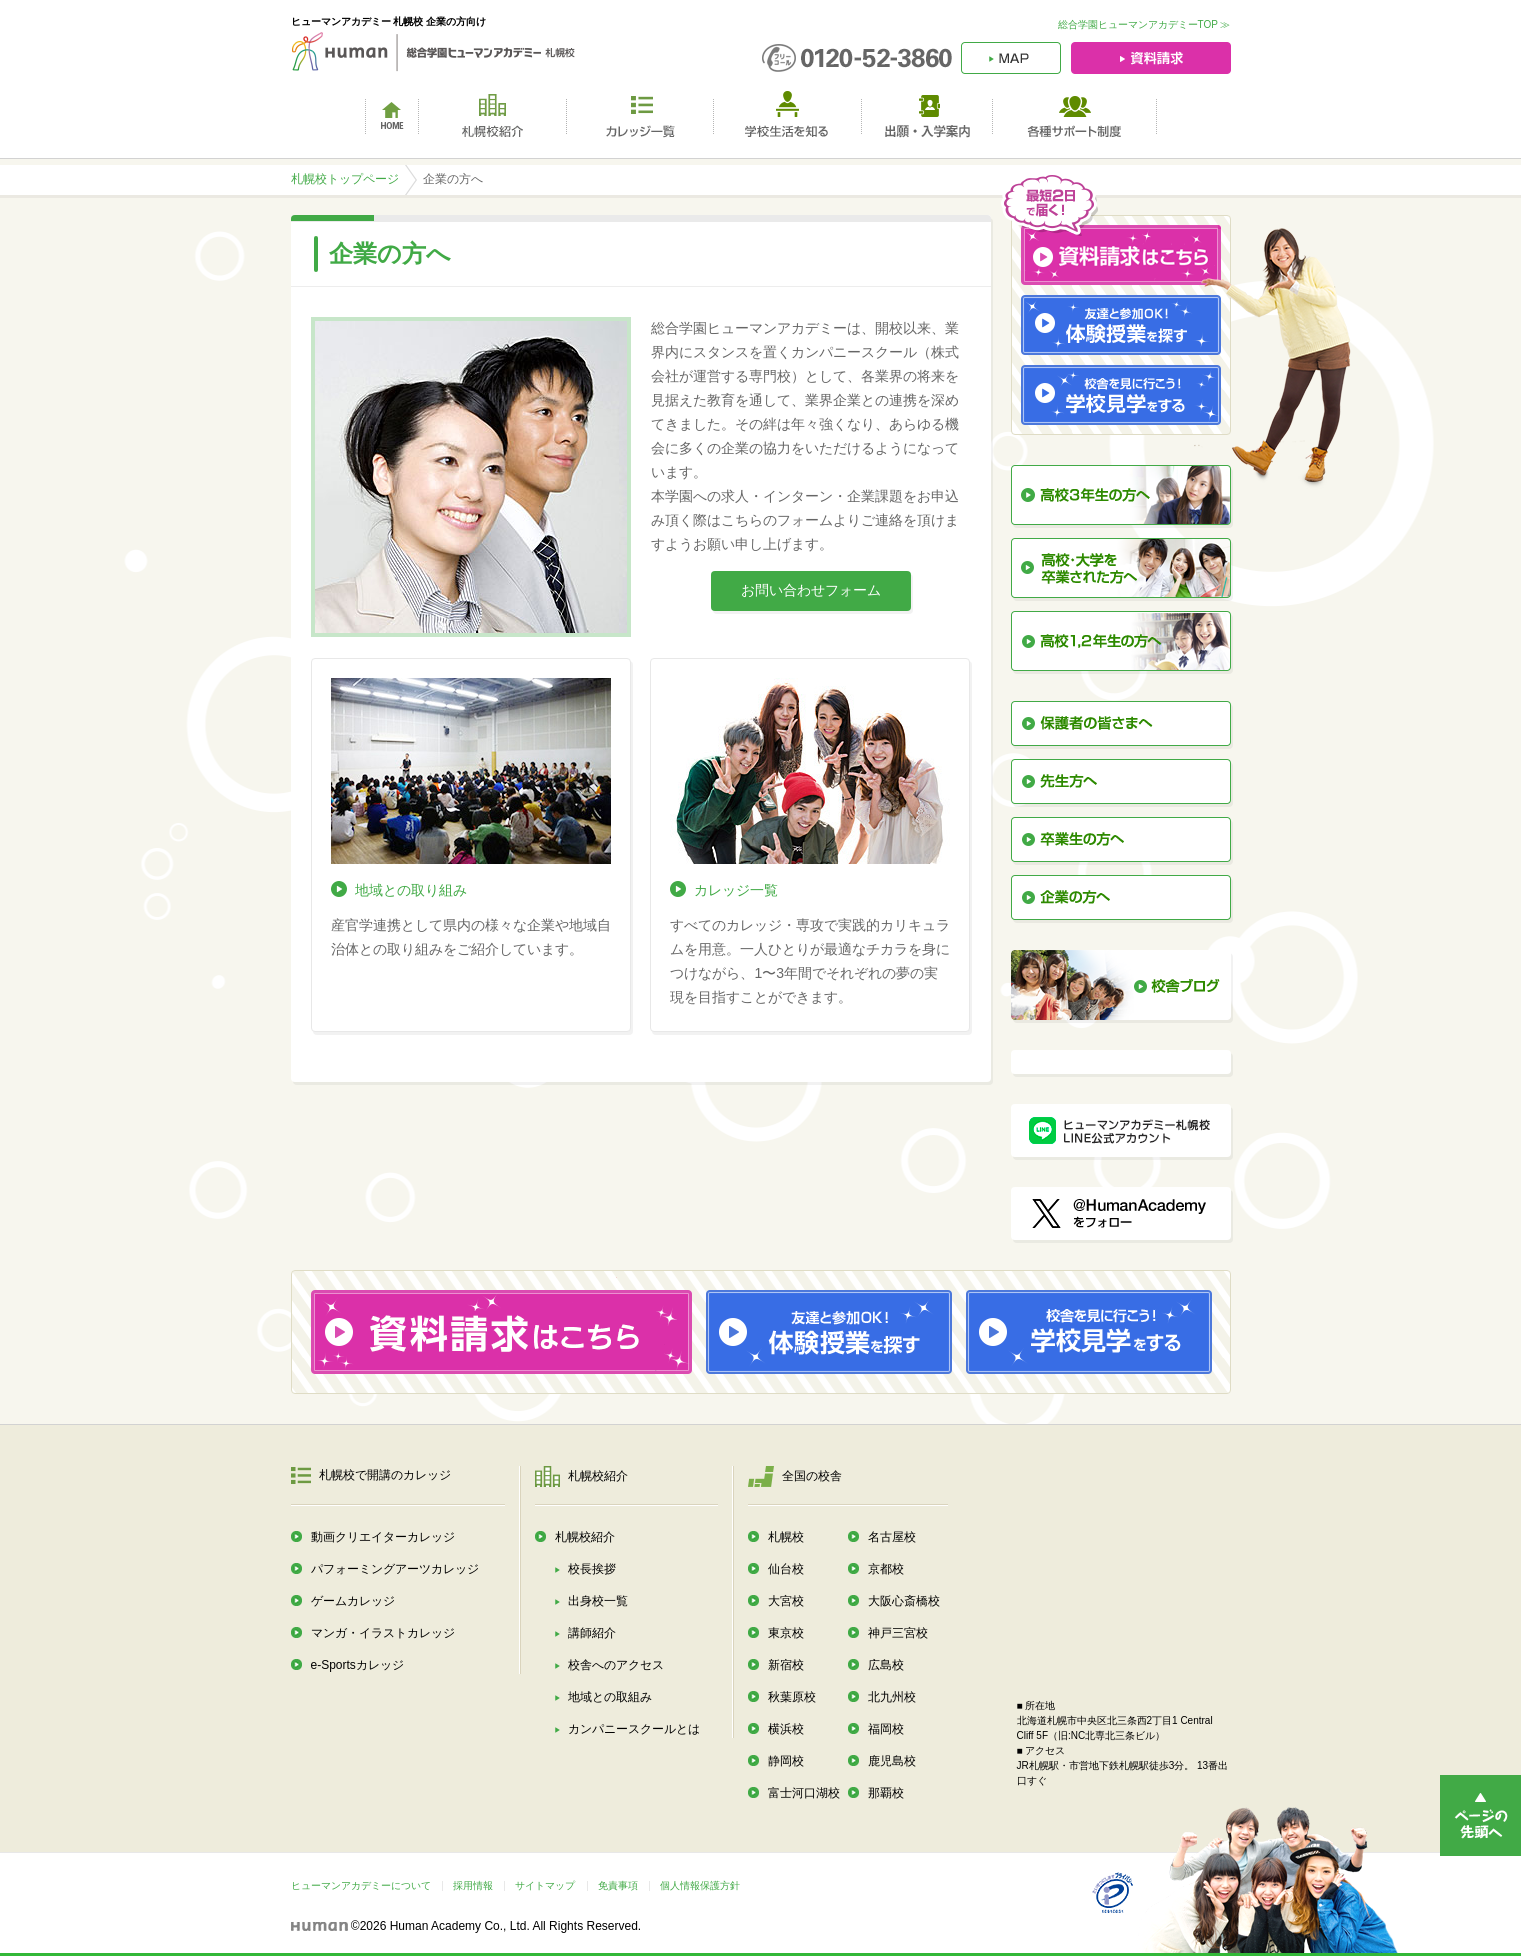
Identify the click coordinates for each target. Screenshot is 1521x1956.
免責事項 (618, 1885)
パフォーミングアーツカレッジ (395, 1569)
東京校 (786, 1633)
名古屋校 (892, 1537)
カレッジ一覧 (736, 890)
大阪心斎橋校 (904, 1601)
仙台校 (786, 1569)
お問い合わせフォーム (811, 590)
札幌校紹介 (585, 1537)
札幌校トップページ (345, 179)
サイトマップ (545, 1885)
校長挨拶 (592, 1569)
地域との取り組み (411, 890)
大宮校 (786, 1601)
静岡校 (786, 1761)
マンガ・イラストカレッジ (383, 1633)
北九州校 (892, 1697)
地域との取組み (610, 1697)
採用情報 (473, 1885)
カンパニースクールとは (634, 1729)
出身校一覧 (598, 1601)
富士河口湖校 (804, 1793)
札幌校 (786, 1537)
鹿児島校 (892, 1761)
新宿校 (786, 1665)
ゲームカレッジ (353, 1601)
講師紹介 (592, 1633)
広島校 (886, 1665)
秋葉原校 (792, 1697)
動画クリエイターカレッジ (383, 1537)
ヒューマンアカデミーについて (361, 1885)
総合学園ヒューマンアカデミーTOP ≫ (1144, 24)
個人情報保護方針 (700, 1885)
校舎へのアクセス (616, 1665)
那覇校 (886, 1793)
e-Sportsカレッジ (357, 1665)
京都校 (886, 1569)
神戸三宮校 (898, 1633)
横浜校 (786, 1729)
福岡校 (886, 1729)
